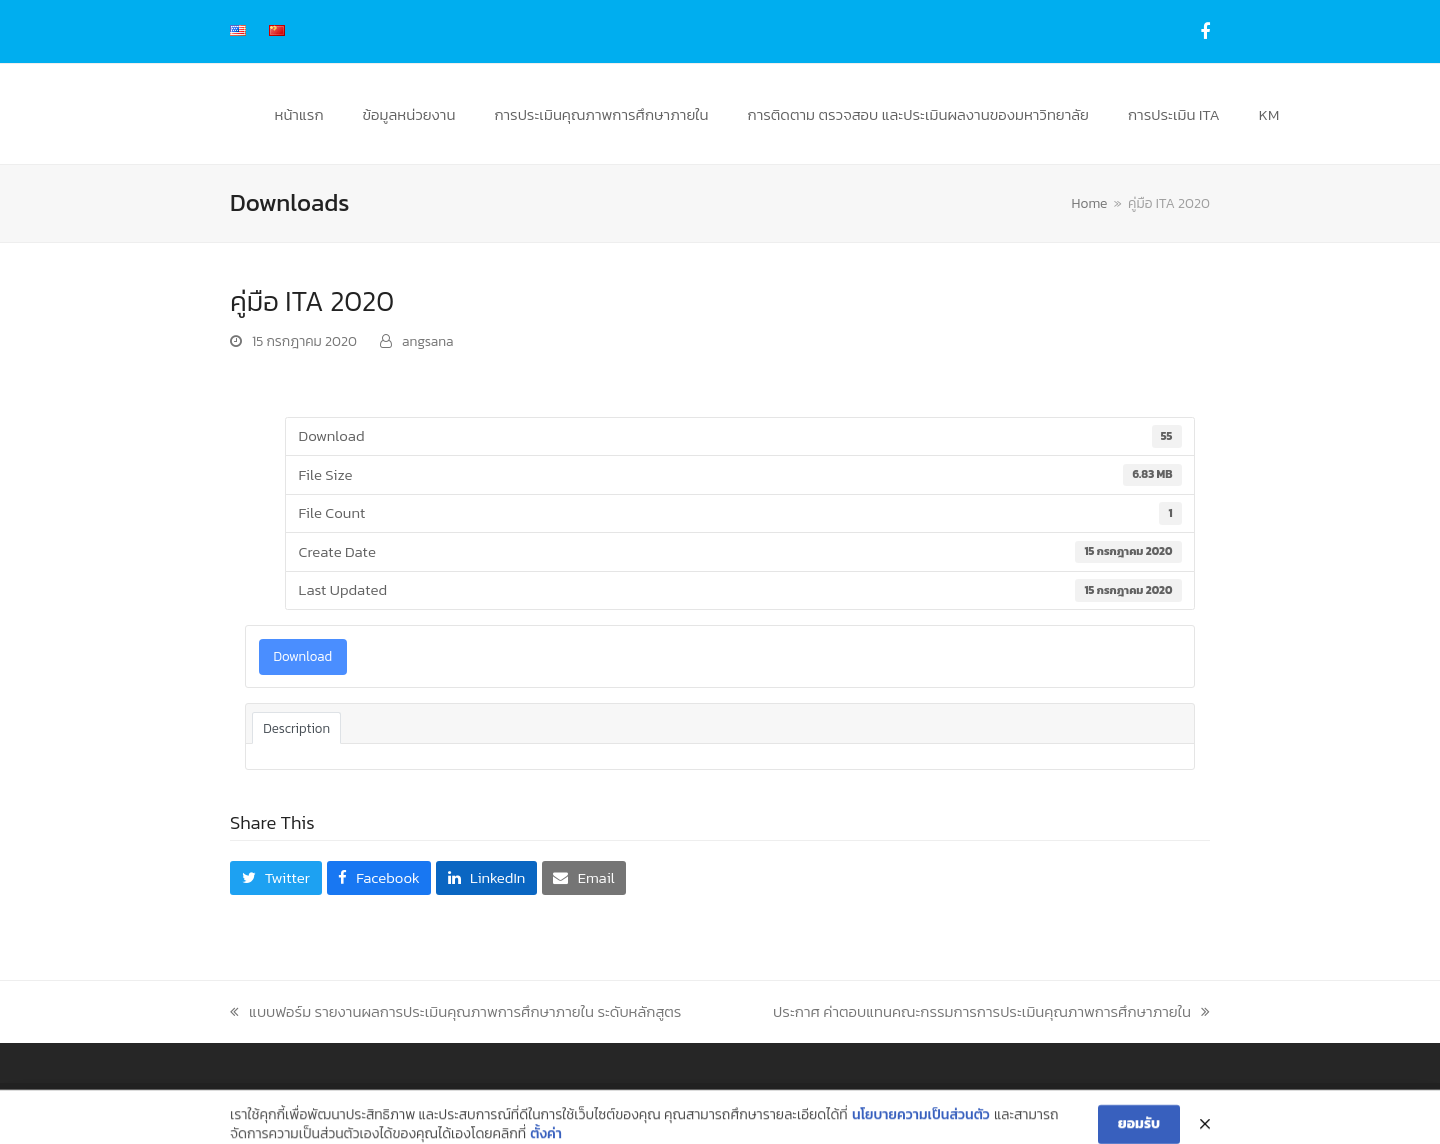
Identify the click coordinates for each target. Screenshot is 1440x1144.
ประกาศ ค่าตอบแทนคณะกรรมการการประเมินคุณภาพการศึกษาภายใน (991, 1011)
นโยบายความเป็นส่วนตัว (921, 1131)
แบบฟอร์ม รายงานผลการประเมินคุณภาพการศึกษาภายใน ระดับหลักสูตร (455, 1011)
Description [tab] (296, 728)
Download (303, 656)
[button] (276, 878)
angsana (427, 341)
